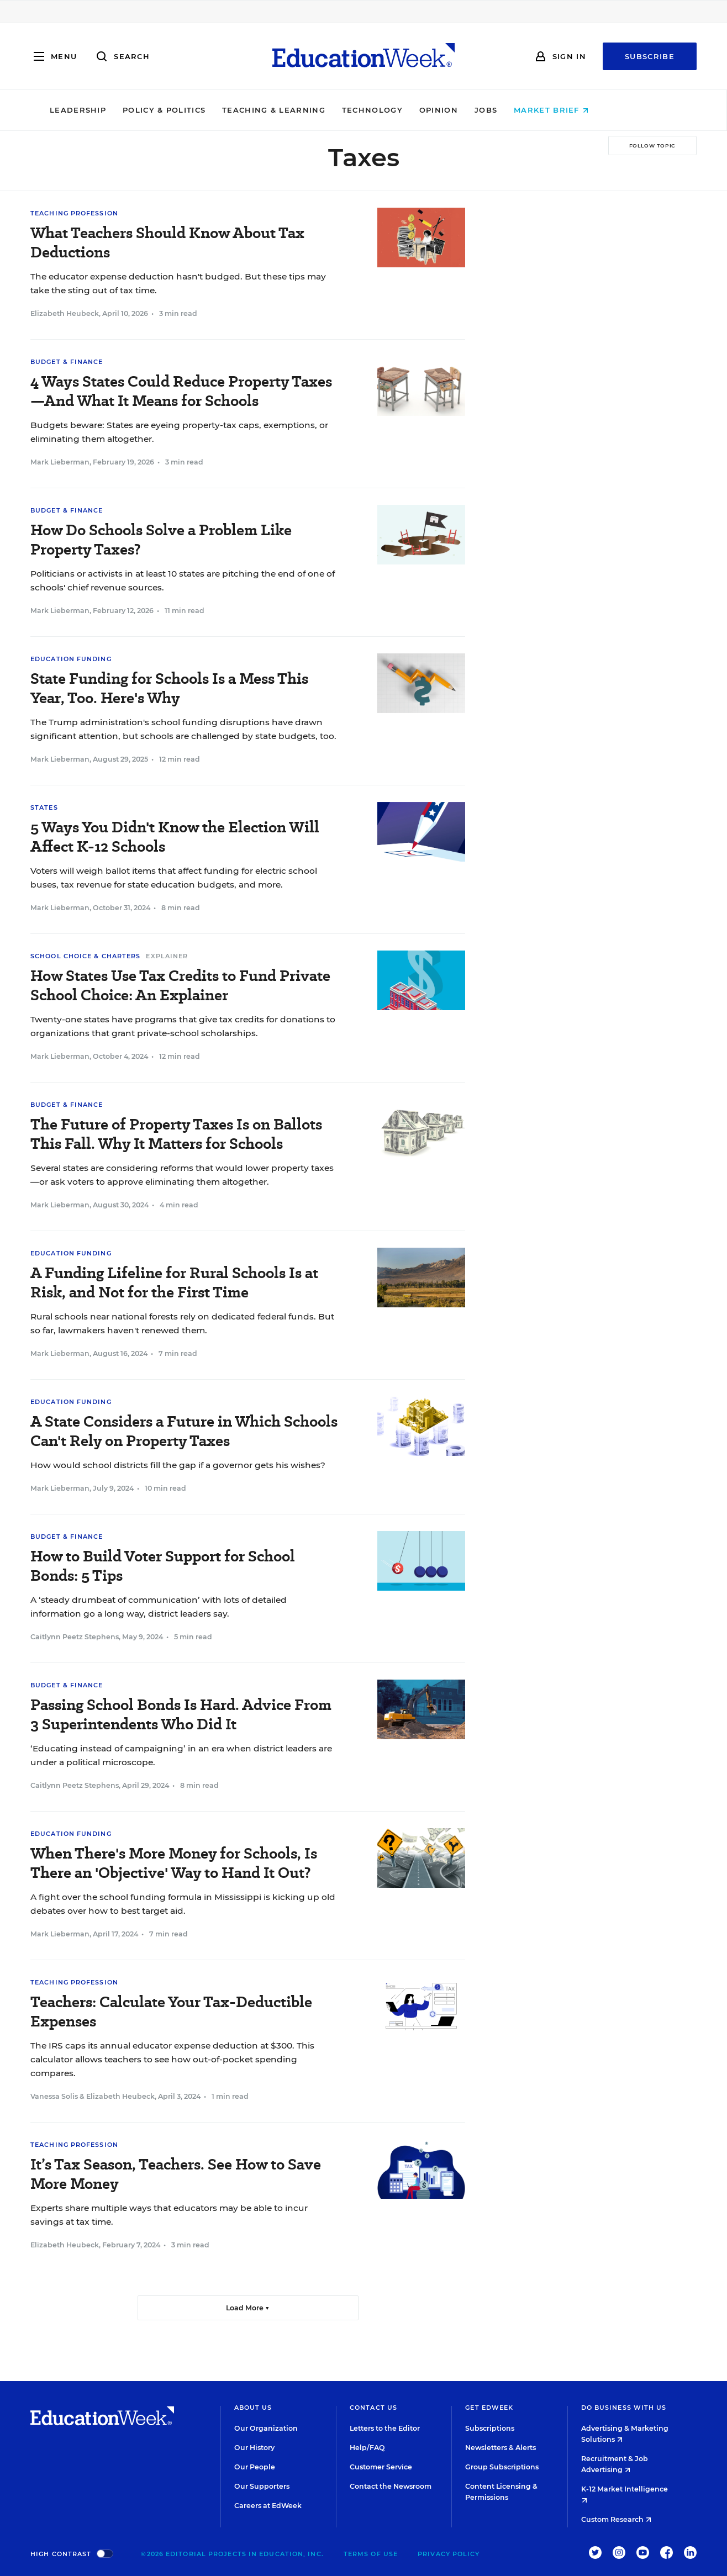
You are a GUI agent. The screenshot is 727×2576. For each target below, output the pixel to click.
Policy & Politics (208, 109)
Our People (254, 2467)
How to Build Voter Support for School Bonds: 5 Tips (162, 1565)
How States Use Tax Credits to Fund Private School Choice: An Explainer (180, 985)
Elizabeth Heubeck (64, 313)
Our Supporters (261, 2486)
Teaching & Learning (318, 109)
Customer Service (381, 2467)
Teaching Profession (74, 213)
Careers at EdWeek (268, 2505)
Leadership (122, 109)
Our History (254, 2447)
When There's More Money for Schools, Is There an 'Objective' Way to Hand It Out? (173, 1863)
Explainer (167, 956)
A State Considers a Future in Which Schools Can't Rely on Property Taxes (184, 1431)
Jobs (530, 109)
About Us (253, 2407)
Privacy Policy (449, 2554)
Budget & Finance (66, 362)
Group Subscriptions (502, 2467)
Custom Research (616, 2519)
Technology (416, 109)
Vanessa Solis (54, 2096)
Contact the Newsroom (390, 2486)
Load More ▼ (248, 2308)
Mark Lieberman (59, 462)
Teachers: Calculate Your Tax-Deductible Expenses (171, 2011)
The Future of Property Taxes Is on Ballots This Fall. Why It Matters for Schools (176, 1134)
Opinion (482, 109)
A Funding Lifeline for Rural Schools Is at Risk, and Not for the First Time (174, 1282)
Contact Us (373, 2407)
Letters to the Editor (385, 2428)
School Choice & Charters (85, 956)
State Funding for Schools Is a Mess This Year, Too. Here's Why (169, 688)
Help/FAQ (367, 2447)
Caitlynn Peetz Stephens (74, 1637)
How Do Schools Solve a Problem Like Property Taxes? (161, 539)
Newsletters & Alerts (500, 2447)
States (44, 807)
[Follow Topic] (652, 145)
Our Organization (266, 2428)
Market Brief (596, 109)
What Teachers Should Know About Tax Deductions (167, 242)
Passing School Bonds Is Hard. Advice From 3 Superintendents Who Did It (180, 1714)
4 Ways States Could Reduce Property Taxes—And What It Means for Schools (181, 391)
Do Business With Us (624, 2407)
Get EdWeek (489, 2407)
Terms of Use (371, 2554)
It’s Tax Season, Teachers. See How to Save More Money (175, 2174)
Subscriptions (489, 2428)
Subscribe (650, 56)
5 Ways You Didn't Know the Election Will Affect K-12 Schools (174, 836)
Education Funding (71, 659)
